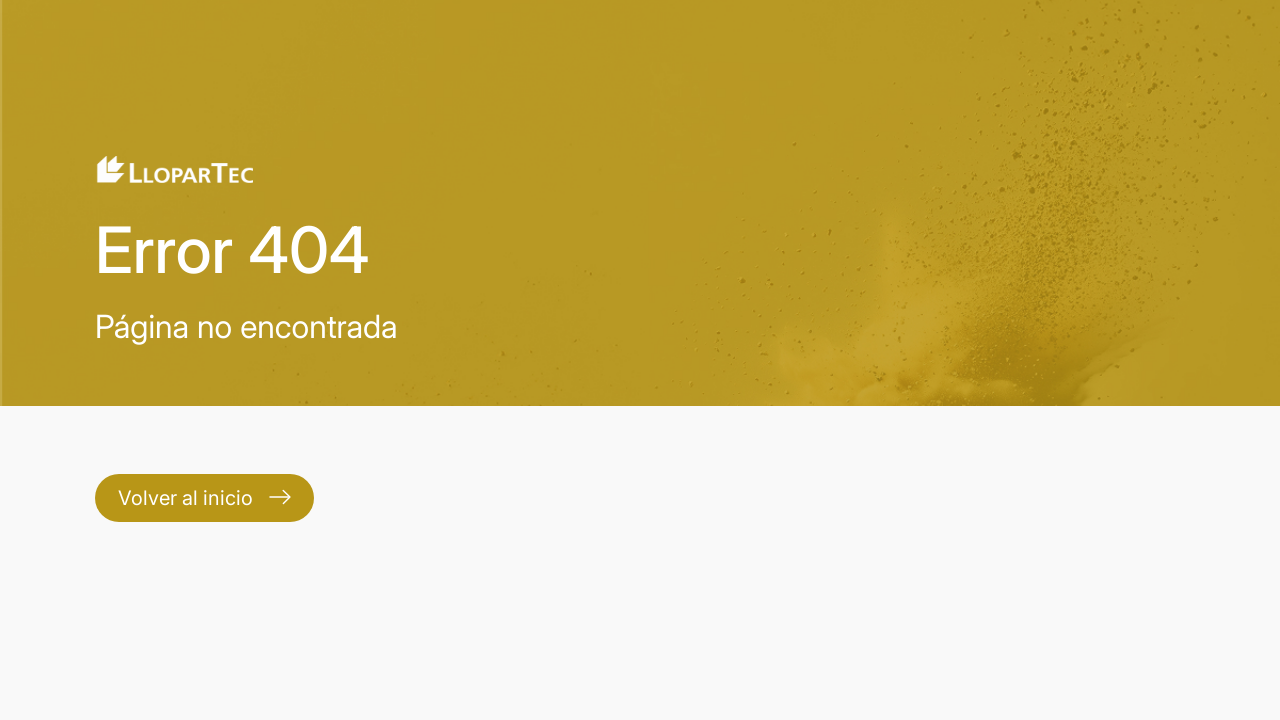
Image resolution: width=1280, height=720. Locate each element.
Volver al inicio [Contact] (204, 498)
